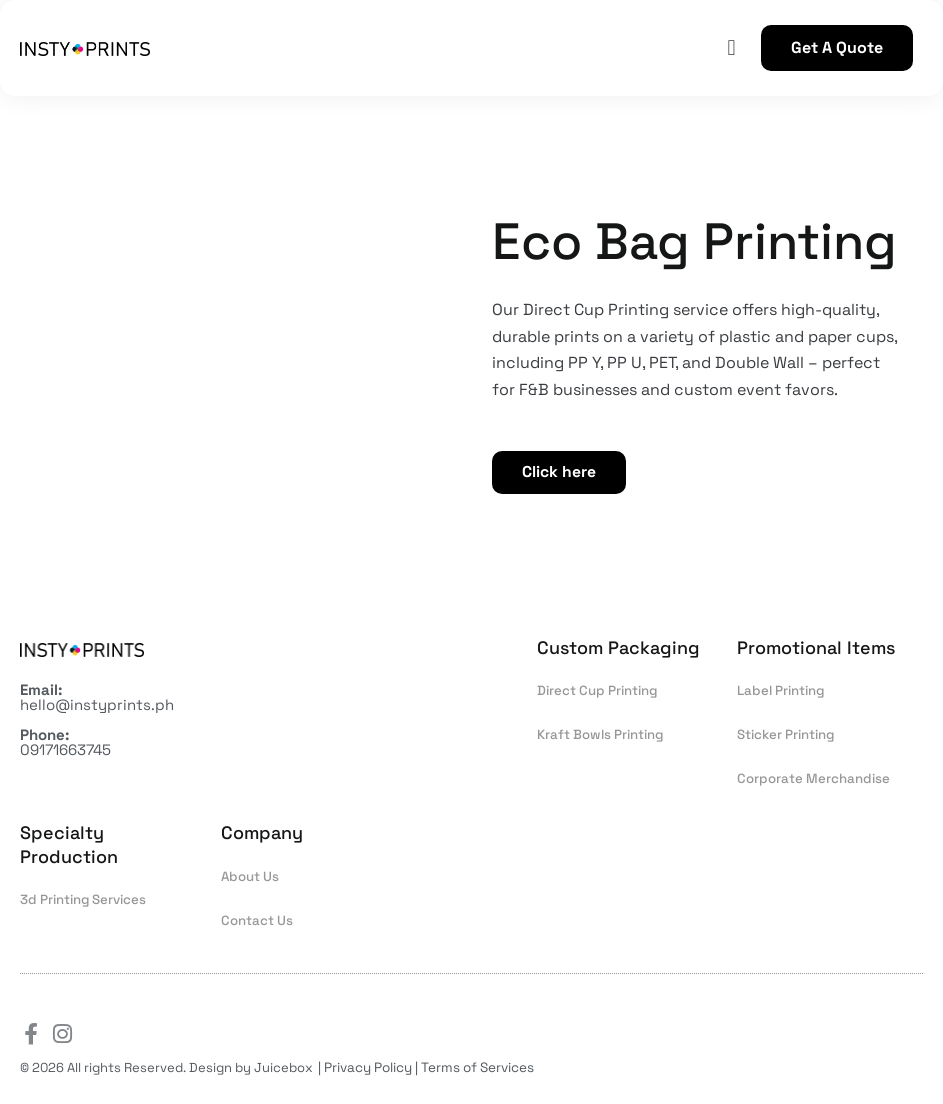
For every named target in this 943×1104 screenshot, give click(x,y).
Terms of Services (476, 1067)
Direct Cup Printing (596, 692)
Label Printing (780, 692)
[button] (731, 48)
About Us (249, 877)
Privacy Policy (367, 1067)
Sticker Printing (785, 736)
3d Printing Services (82, 900)
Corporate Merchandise (811, 780)
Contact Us (256, 921)
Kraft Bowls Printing (599, 736)
